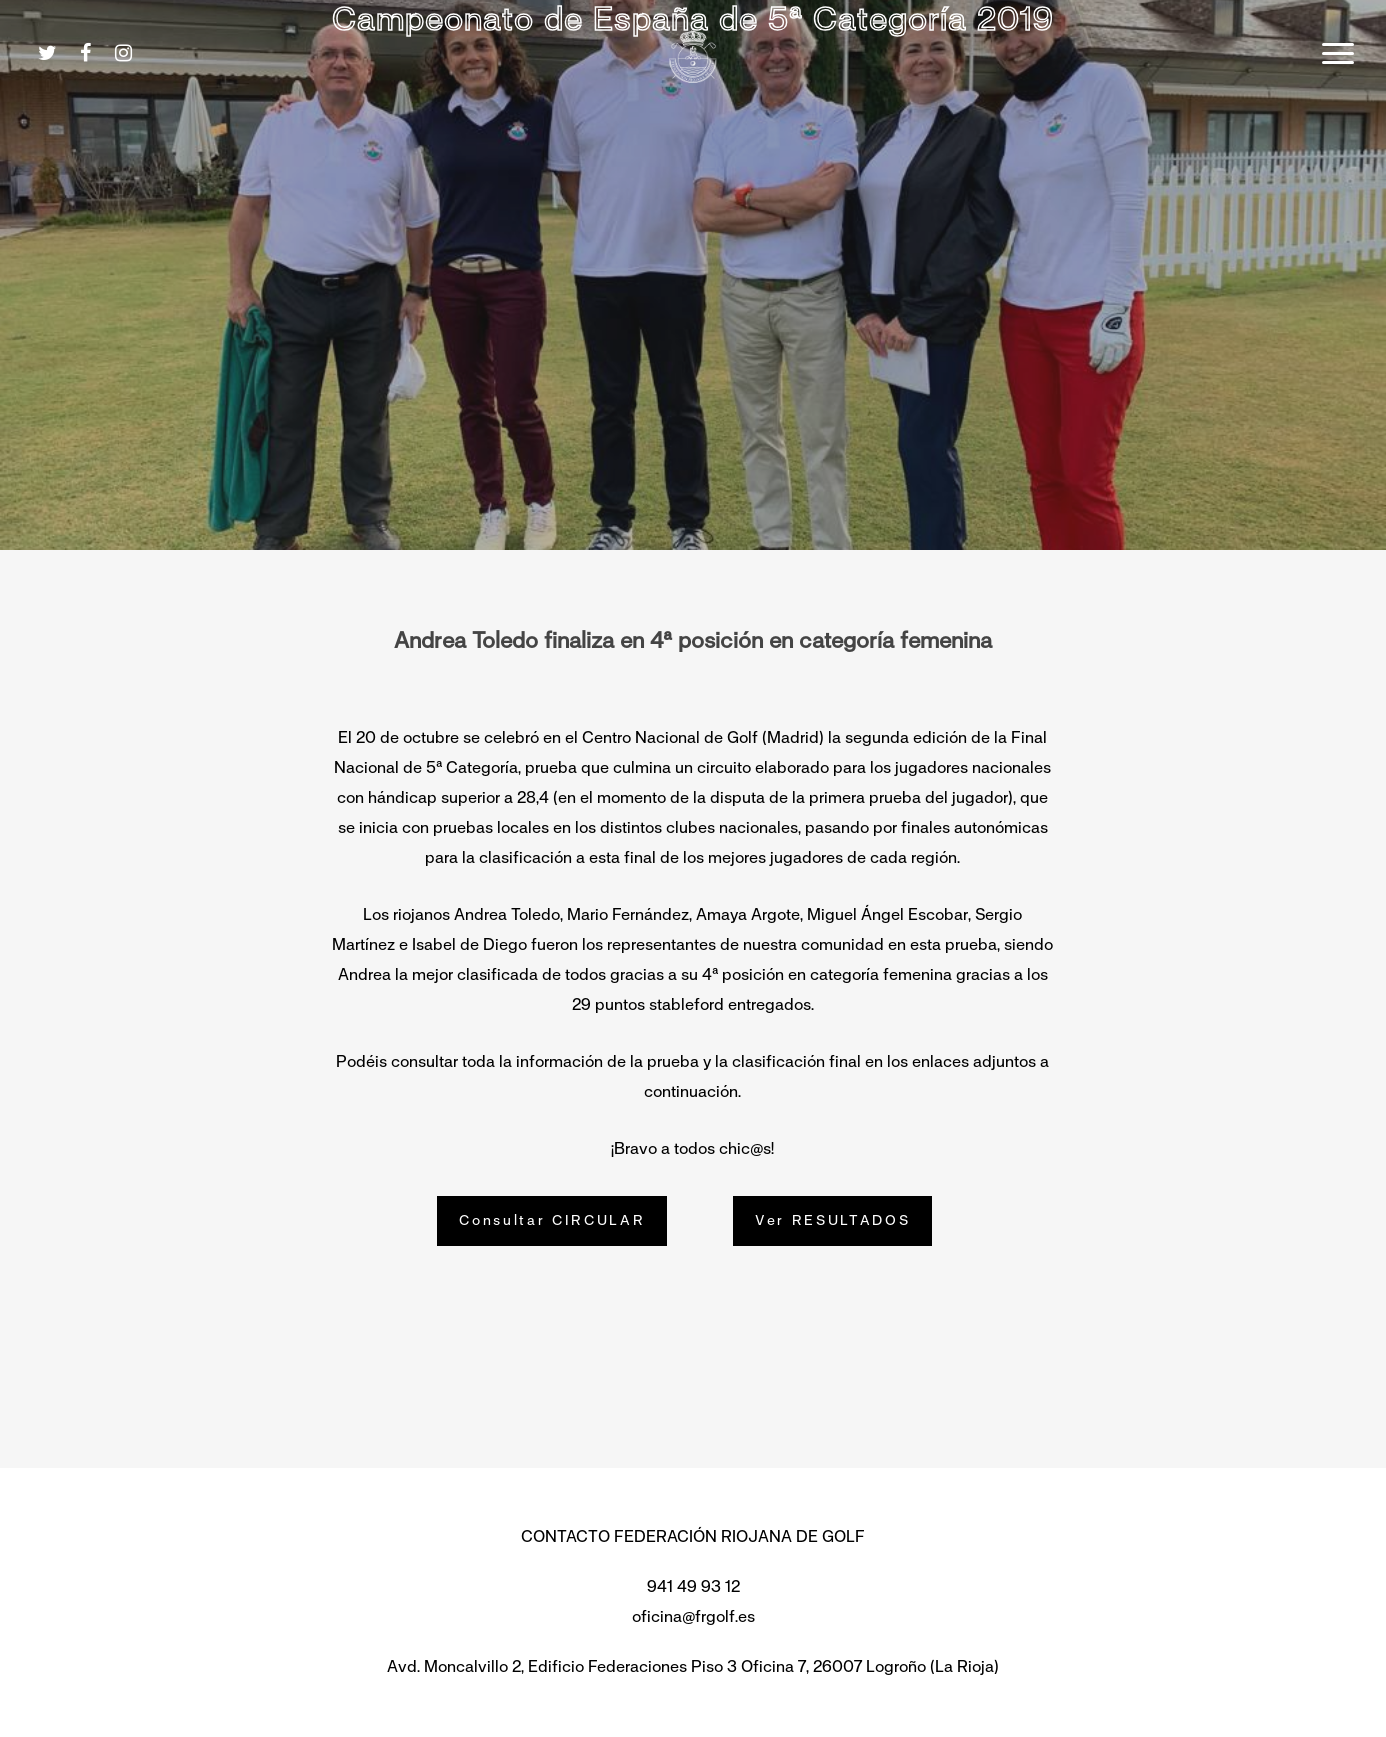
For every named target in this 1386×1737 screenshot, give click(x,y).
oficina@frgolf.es (693, 1616)
